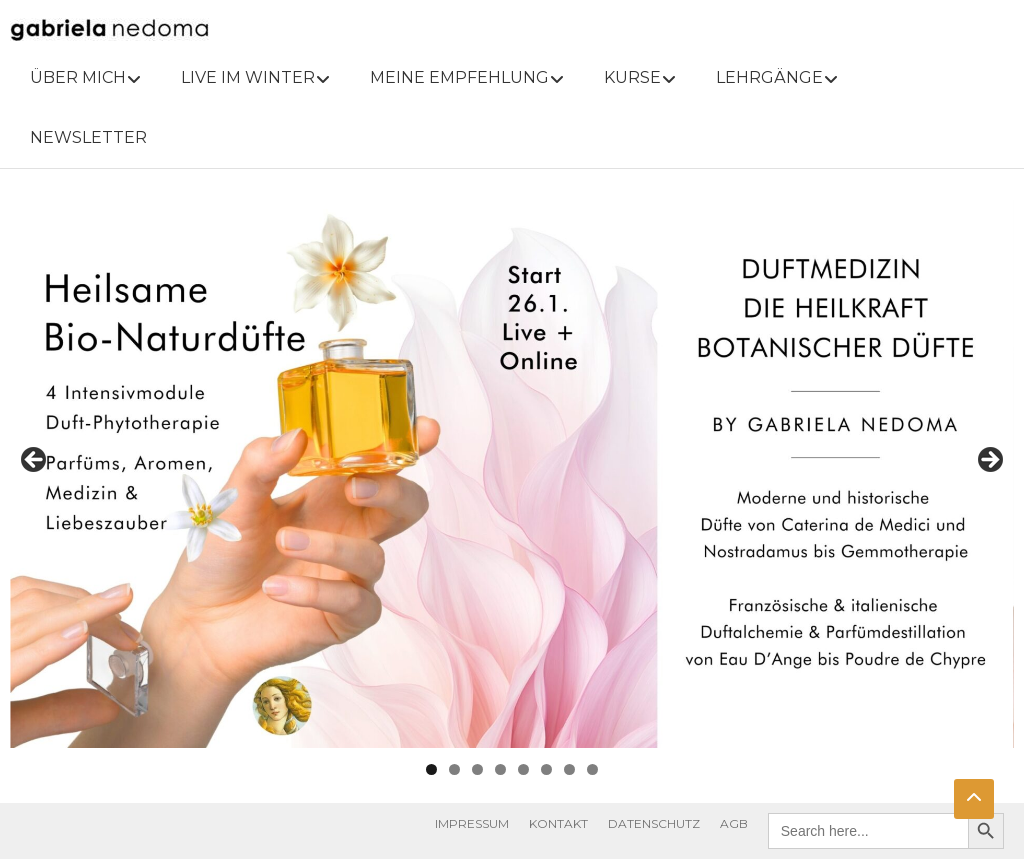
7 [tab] (569, 769)
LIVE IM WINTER (248, 77)
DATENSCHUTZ (654, 823)
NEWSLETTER (88, 137)
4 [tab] (500, 769)
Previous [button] (35, 461)
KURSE (632, 77)
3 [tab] (477, 769)
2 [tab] (454, 769)
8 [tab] (592, 769)
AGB (734, 823)
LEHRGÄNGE (769, 77)
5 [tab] (523, 769)
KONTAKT (558, 823)
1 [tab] (431, 769)
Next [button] (989, 461)
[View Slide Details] (512, 466)
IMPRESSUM (472, 823)
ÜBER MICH (78, 77)
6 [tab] (546, 769)
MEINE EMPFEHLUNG (459, 77)
